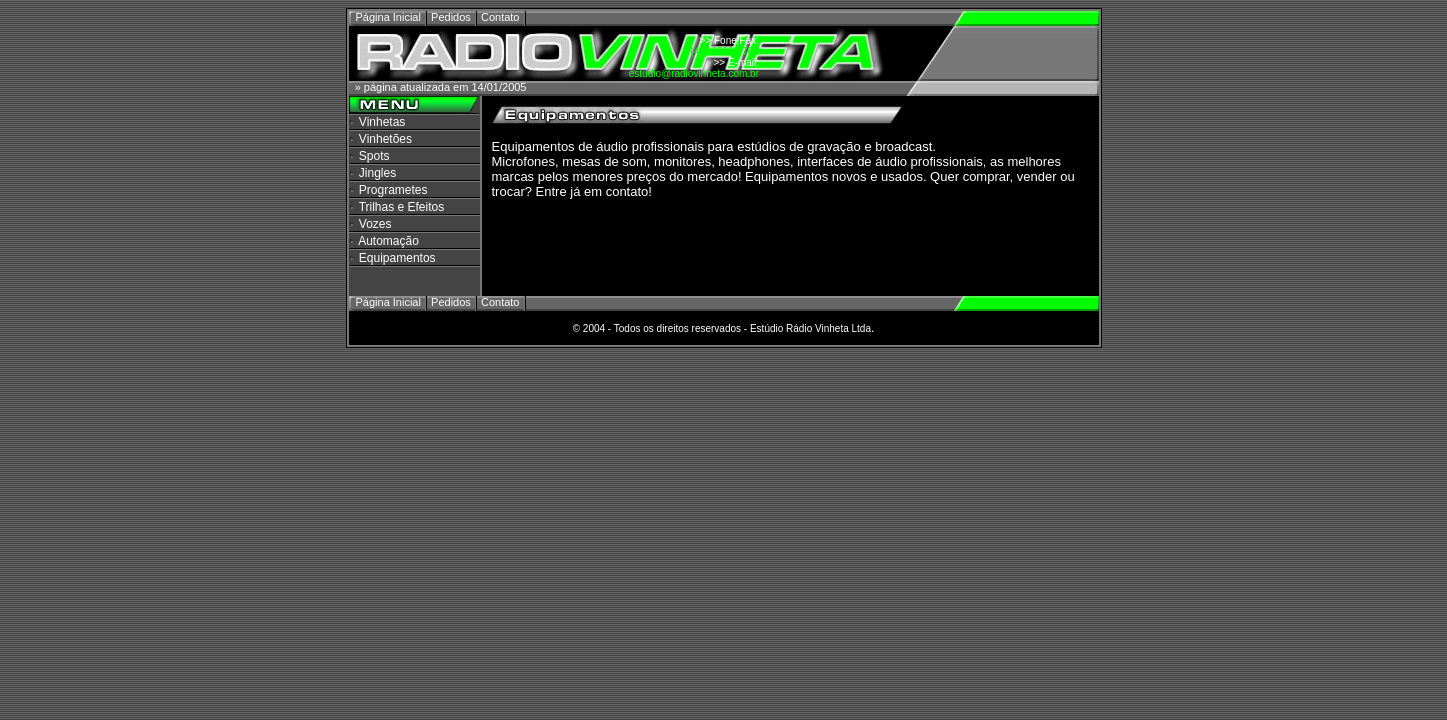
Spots (374, 156)
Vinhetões (385, 139)
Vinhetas (382, 122)
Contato (500, 17)
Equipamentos (397, 258)
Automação (388, 241)
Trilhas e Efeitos (402, 207)
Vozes (375, 224)
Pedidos (451, 17)
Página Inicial (390, 17)
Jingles (377, 173)
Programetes (393, 190)
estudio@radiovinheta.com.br (694, 73)
